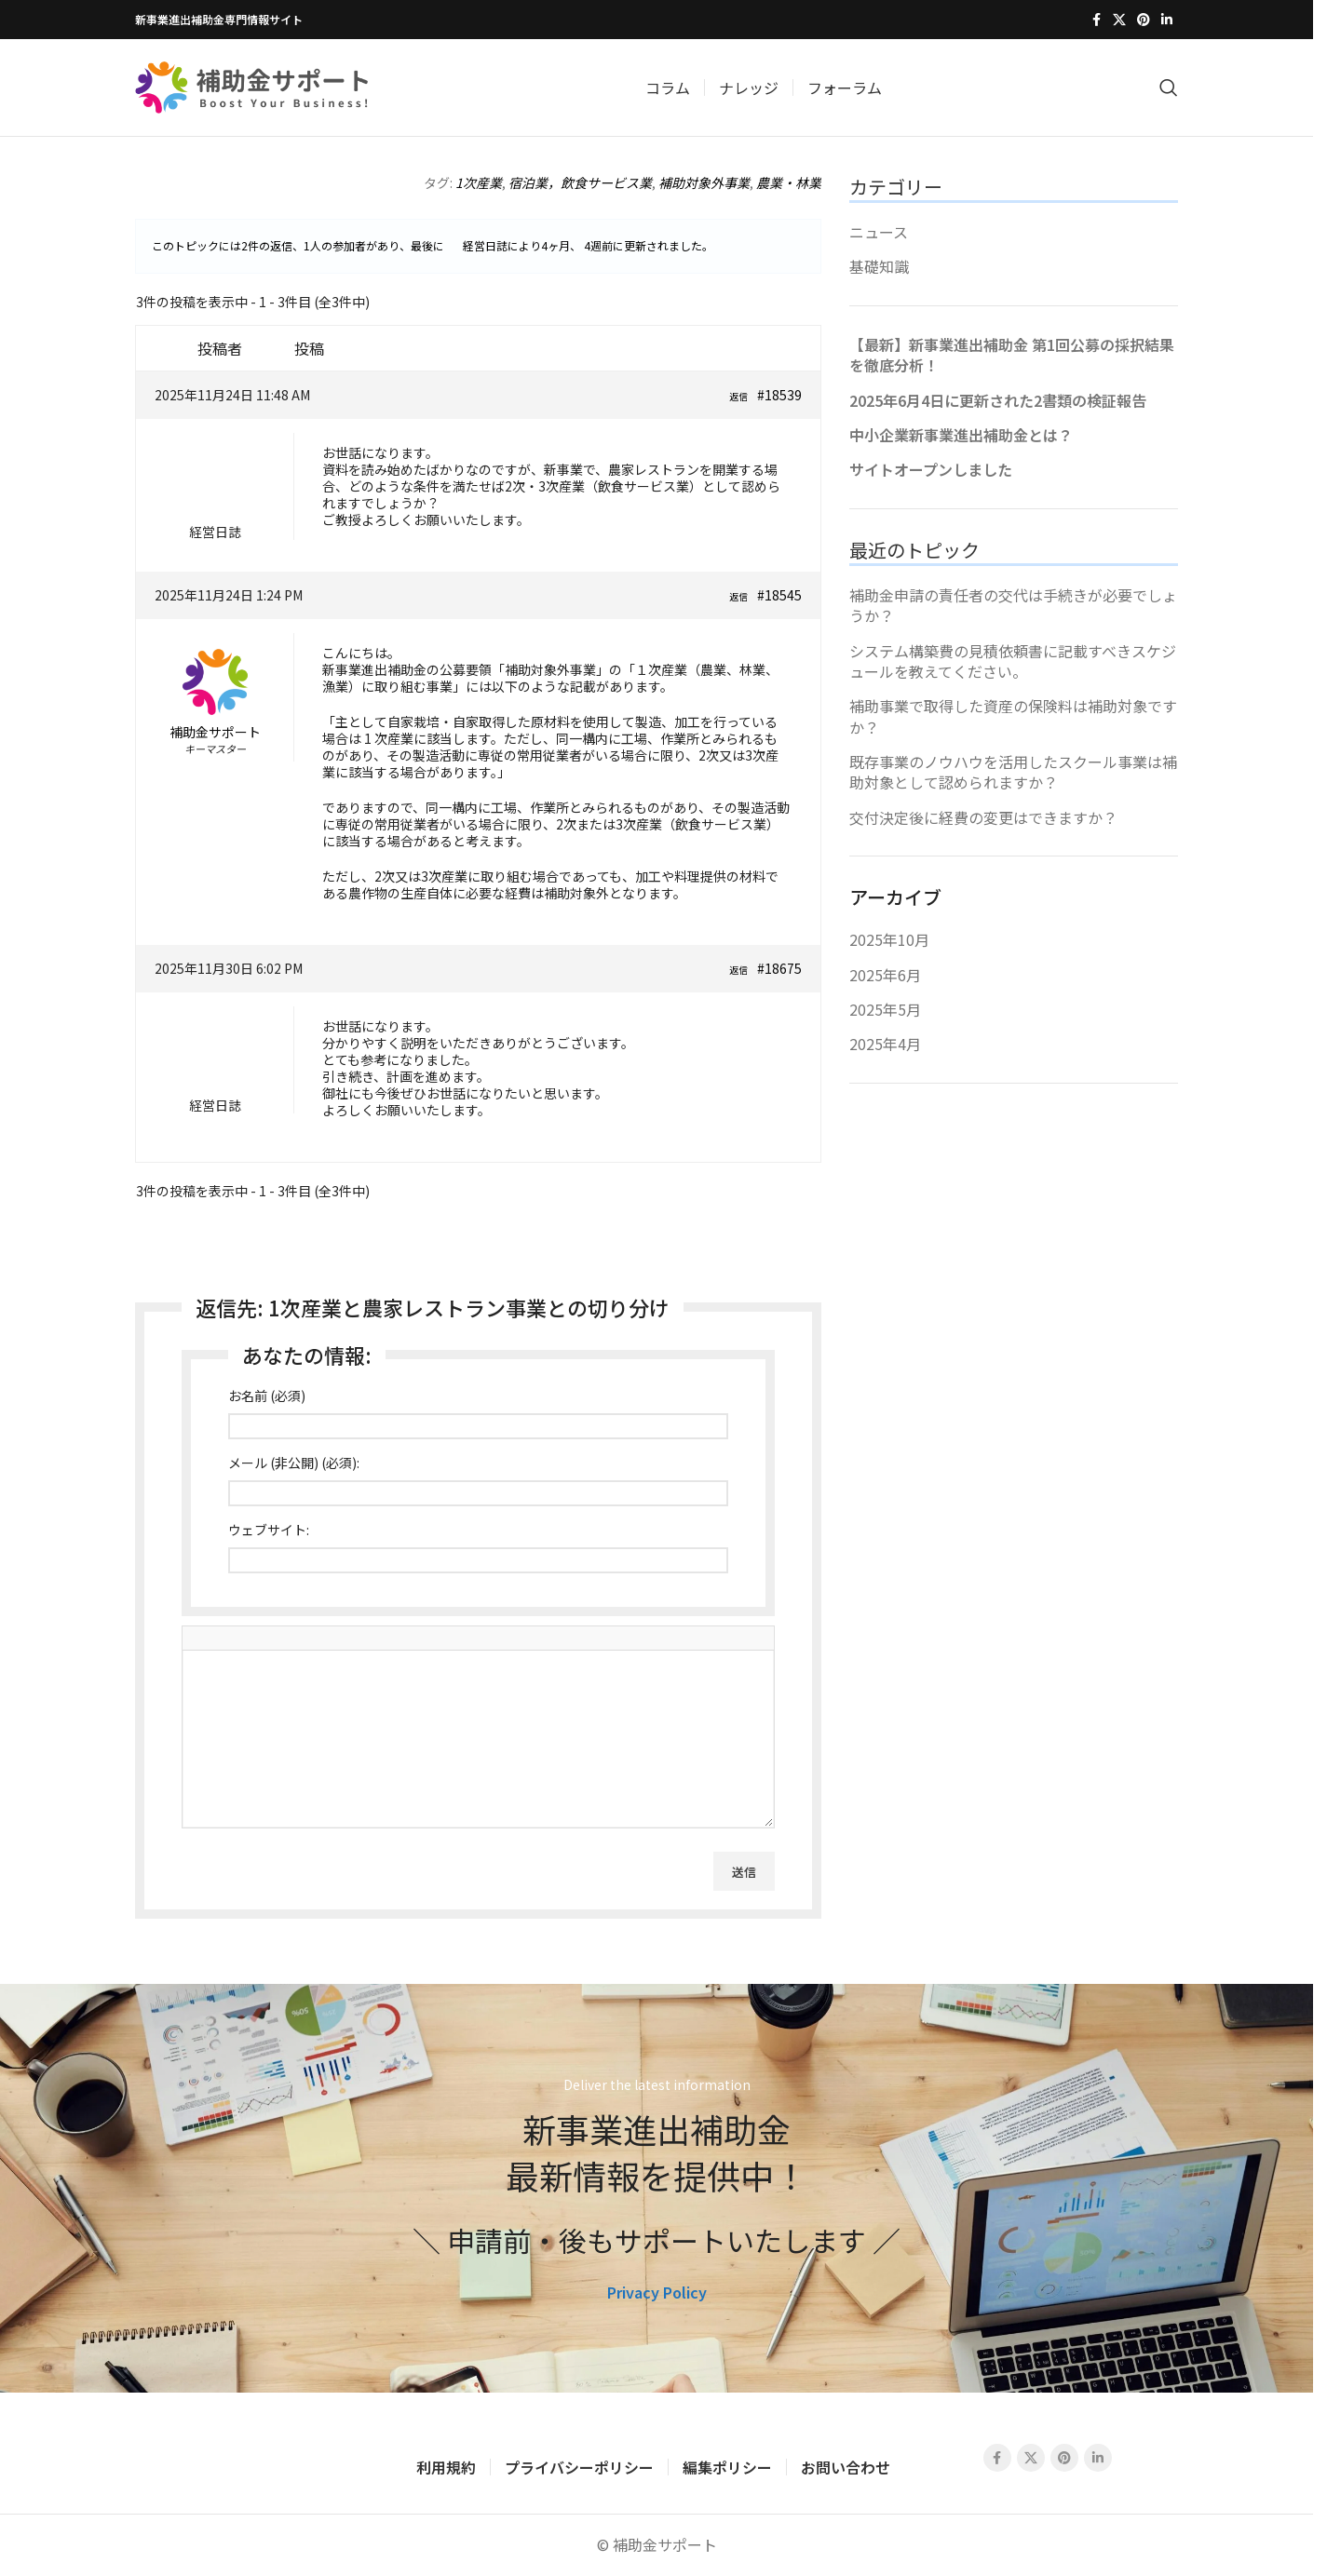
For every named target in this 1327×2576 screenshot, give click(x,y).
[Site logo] (251, 85)
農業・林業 (788, 182)
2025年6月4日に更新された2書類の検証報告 (997, 400)
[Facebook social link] (1096, 19)
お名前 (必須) (266, 1395)
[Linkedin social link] (1167, 19)
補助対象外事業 (704, 182)
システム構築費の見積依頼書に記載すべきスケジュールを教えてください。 (1012, 661)
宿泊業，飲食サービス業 (580, 182)
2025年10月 (889, 939)
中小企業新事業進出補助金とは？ (961, 435)
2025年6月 (885, 975)
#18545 (779, 595)
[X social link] (1119, 19)
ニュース (878, 232)
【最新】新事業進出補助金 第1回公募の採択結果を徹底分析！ (1011, 354)
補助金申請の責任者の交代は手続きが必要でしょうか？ (1013, 605)
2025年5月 (885, 1009)
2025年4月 (885, 1043)
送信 (744, 1872)
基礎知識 (879, 266)
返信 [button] (738, 396)
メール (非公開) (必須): (293, 1462)
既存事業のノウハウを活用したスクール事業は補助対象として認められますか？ (1013, 771)
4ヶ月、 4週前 (577, 245)
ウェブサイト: (268, 1529)
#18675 (779, 968)
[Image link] (258, 2455)
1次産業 (478, 182)
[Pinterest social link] (1143, 19)
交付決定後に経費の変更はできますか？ (983, 817)
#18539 (779, 394)
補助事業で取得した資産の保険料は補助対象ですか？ (1013, 716)
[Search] (1168, 87)
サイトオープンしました (930, 469)
